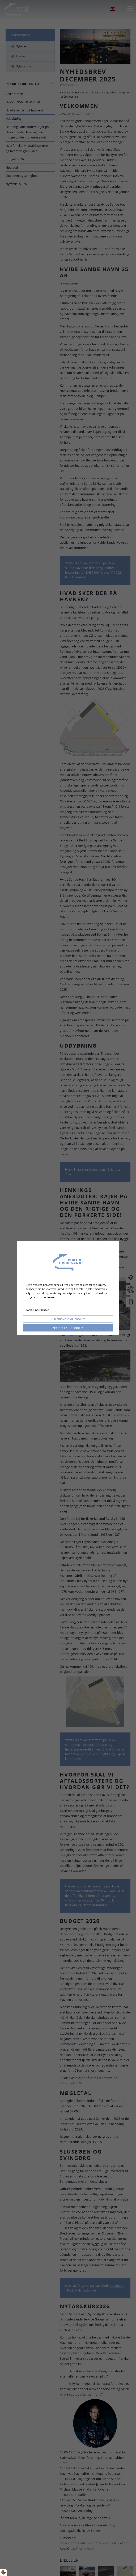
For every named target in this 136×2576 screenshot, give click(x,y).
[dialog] (68, 1288)
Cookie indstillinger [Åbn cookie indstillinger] (37, 1310)
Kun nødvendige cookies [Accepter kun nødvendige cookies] (68, 1319)
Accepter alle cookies (68, 1327)
